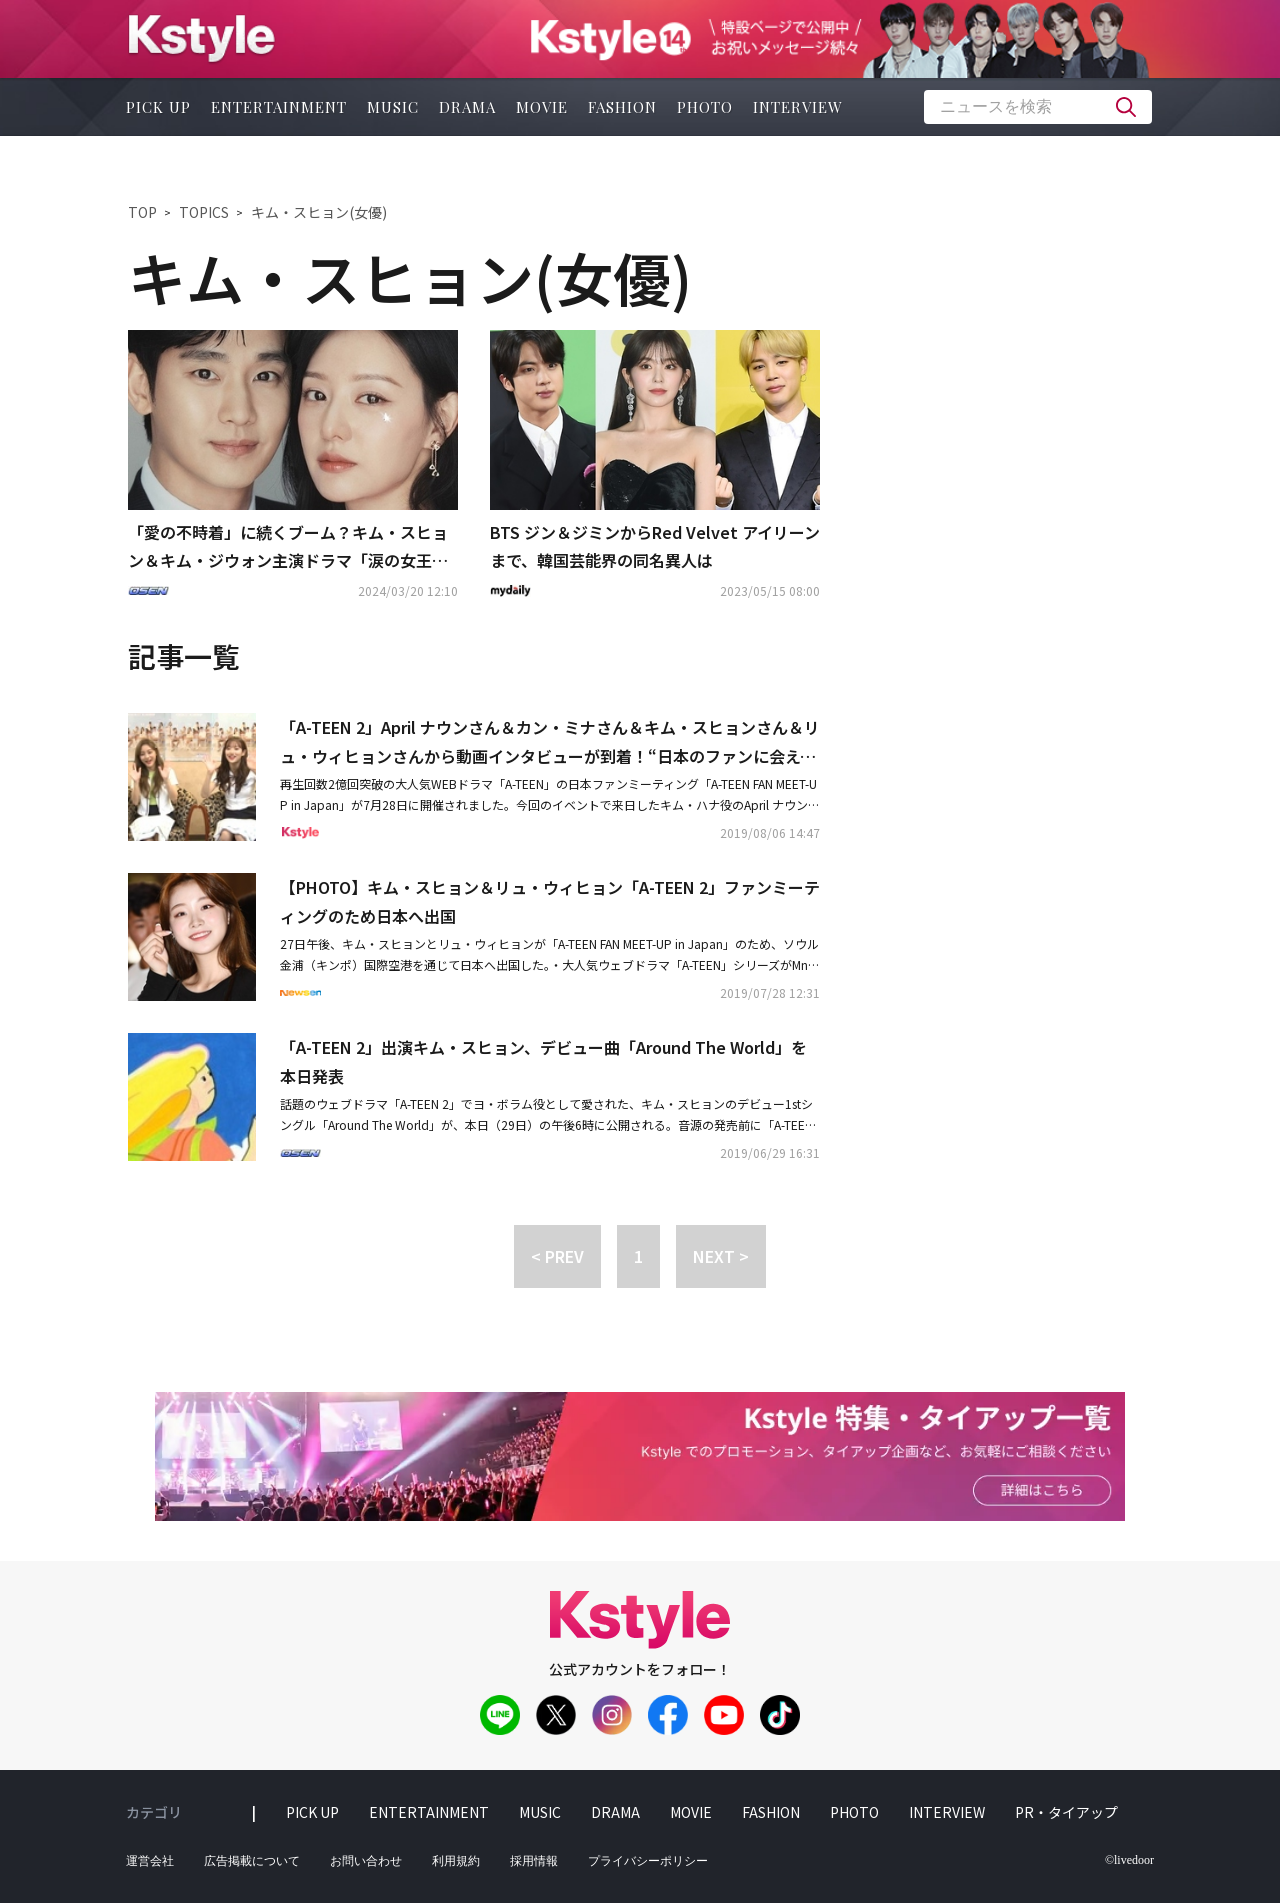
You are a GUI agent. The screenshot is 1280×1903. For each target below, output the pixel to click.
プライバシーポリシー (648, 1861)
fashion (622, 107)
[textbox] (1038, 107)
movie (542, 107)
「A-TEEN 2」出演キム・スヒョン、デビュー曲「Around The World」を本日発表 (543, 1061)
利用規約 (456, 1861)
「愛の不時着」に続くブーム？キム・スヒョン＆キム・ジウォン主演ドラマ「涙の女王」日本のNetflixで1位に (288, 548)
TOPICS (204, 212)
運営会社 (150, 1861)
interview (798, 107)
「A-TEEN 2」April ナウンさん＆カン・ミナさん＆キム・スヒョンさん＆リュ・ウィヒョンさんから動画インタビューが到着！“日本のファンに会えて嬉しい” (550, 743)
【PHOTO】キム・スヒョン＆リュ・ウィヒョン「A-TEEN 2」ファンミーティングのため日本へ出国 (550, 901)
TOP (142, 212)
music (393, 107)
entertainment (279, 107)
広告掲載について (252, 1861)
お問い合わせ (366, 1861)
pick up (158, 107)
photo (705, 107)
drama (467, 107)
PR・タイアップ (1066, 1812)
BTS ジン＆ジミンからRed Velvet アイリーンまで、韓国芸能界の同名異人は (655, 546)
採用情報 (534, 1861)
